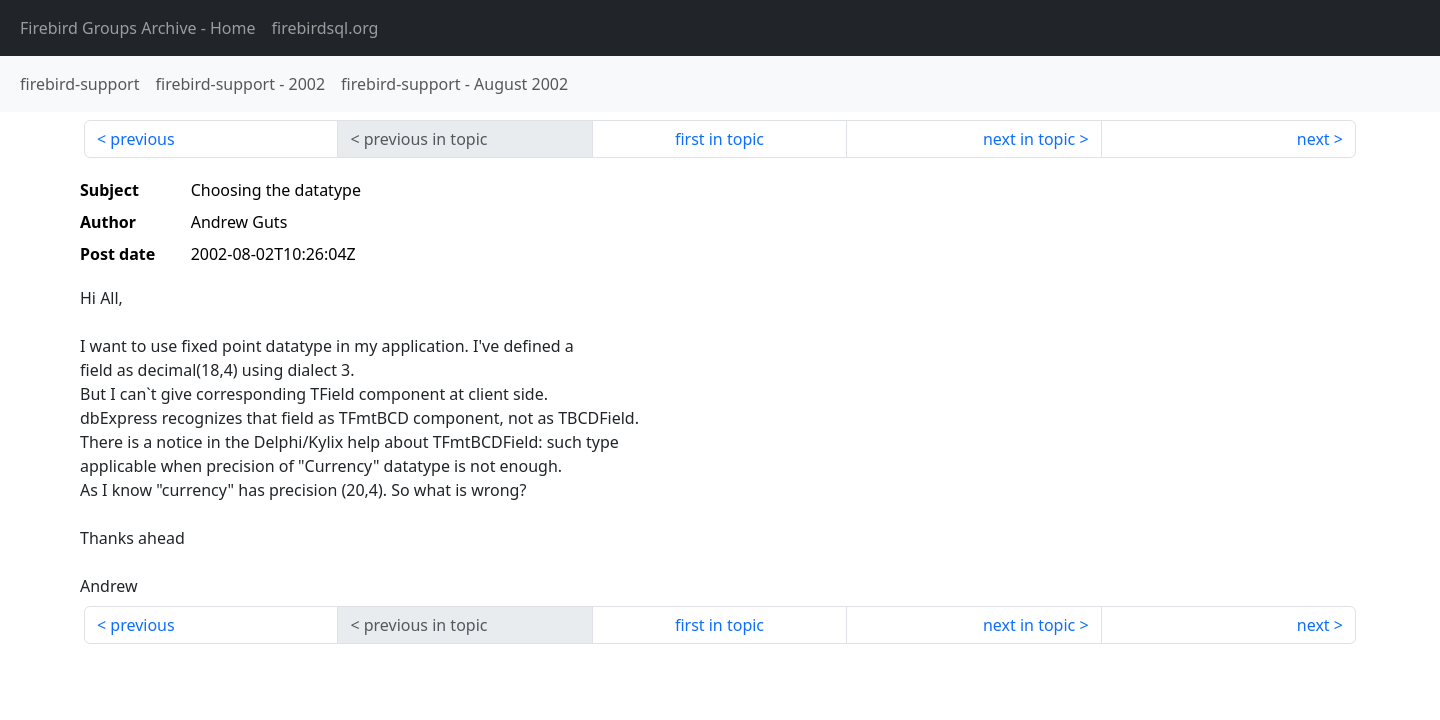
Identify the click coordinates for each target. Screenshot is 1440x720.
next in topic (1029, 139)
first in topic (719, 139)
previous (142, 139)
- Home (138, 28)
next (1313, 139)
